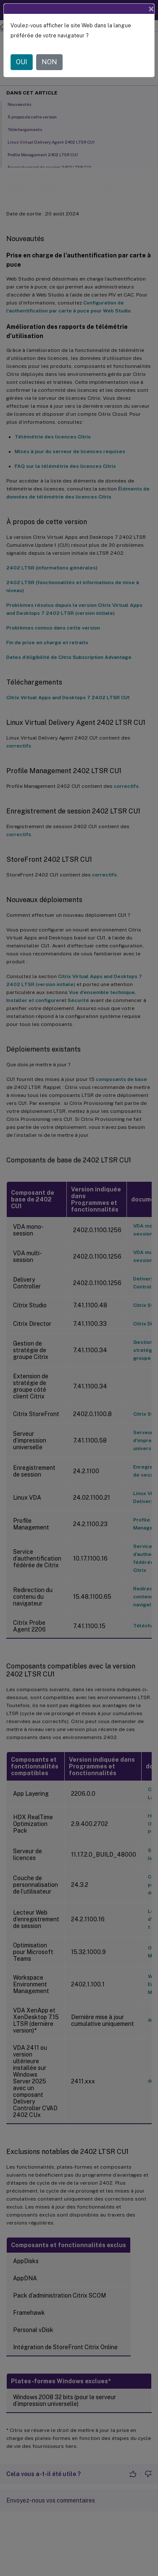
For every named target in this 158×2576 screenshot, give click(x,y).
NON (49, 62)
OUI (21, 62)
